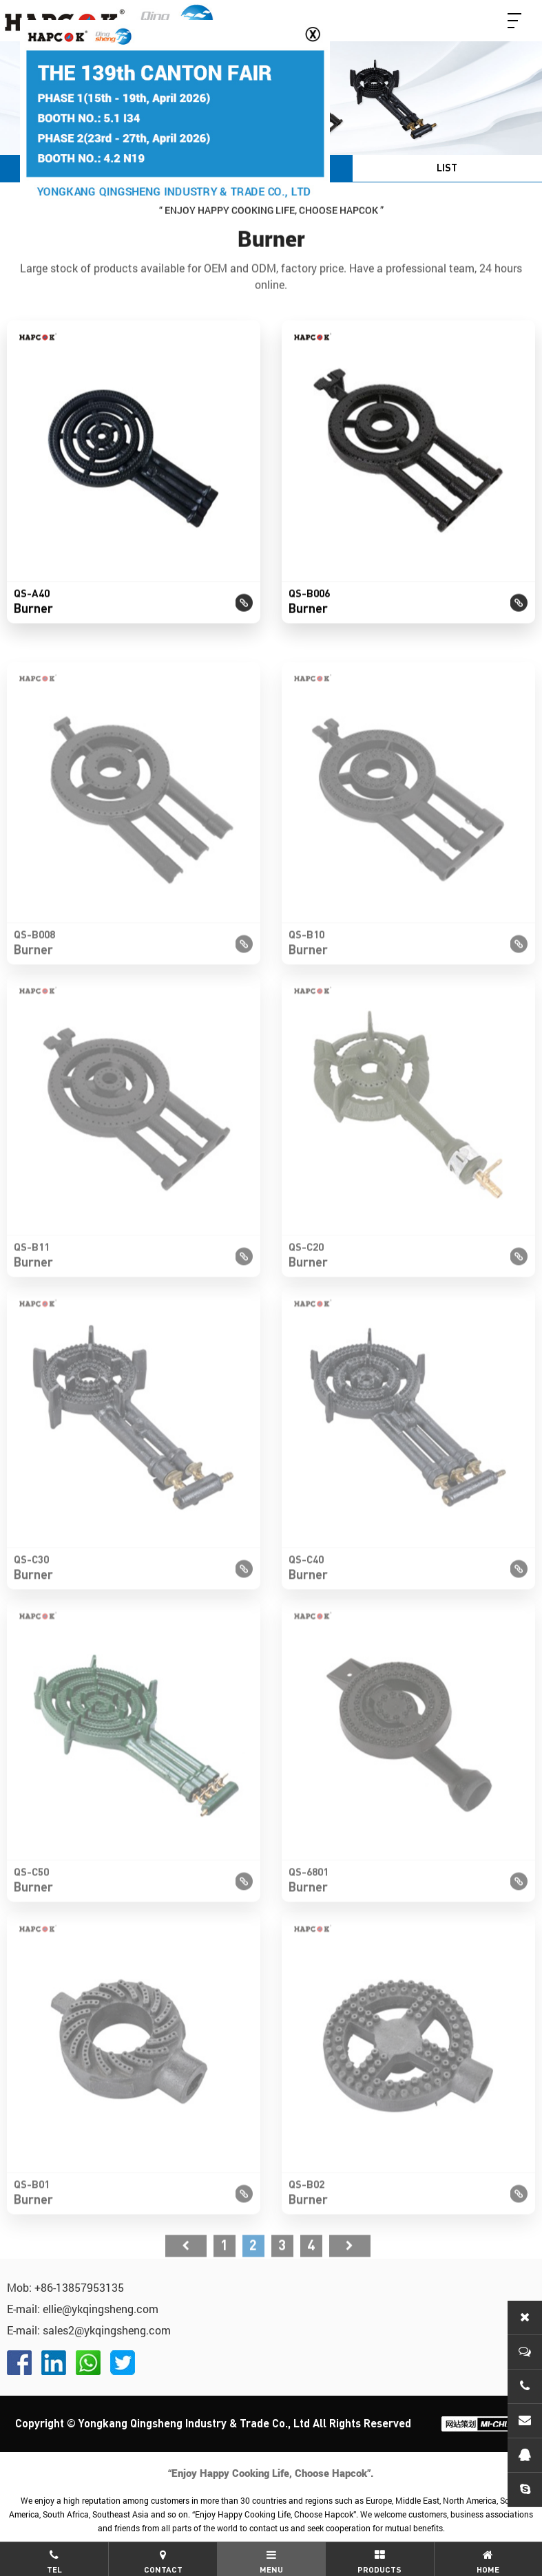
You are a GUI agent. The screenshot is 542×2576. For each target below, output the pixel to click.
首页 (186, 2275)
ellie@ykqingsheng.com (100, 2308)
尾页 (350, 2275)
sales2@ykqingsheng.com (107, 2330)
